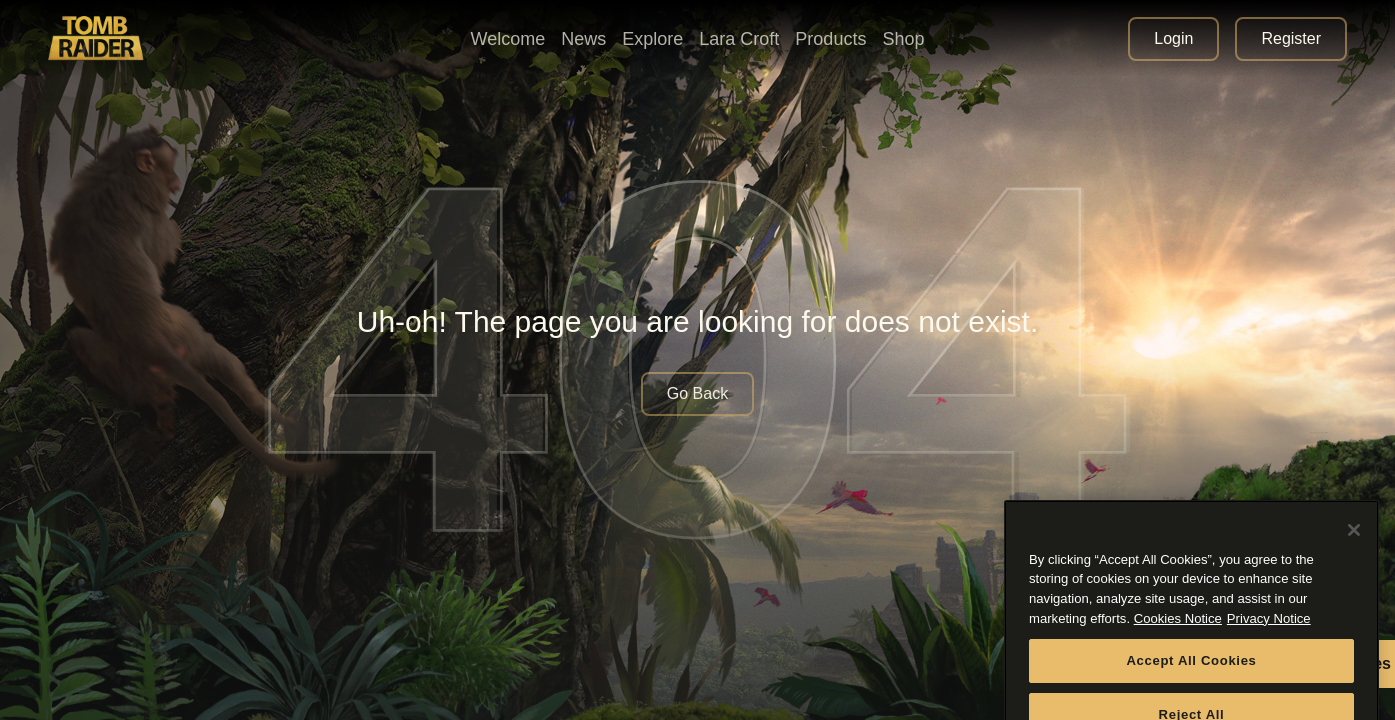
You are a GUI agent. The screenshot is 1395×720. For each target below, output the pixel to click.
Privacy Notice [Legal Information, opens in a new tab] (1269, 633)
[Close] (1354, 545)
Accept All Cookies (1191, 675)
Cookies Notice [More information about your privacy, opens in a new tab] (1178, 633)
